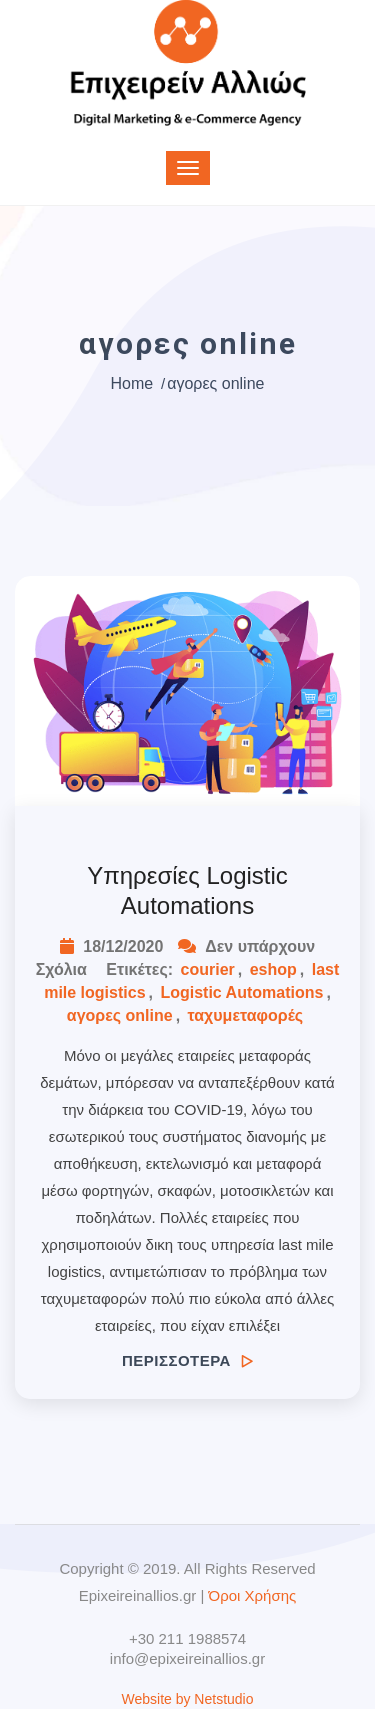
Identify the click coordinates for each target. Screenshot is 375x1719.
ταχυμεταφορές (246, 1015)
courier (208, 969)
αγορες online (120, 1015)
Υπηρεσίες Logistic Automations (187, 890)
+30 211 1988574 (187, 1638)
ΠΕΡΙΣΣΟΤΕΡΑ (187, 1360)
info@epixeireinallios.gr (187, 1658)
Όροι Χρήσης (253, 1595)
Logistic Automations (241, 992)
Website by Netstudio (187, 1699)
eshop (273, 969)
